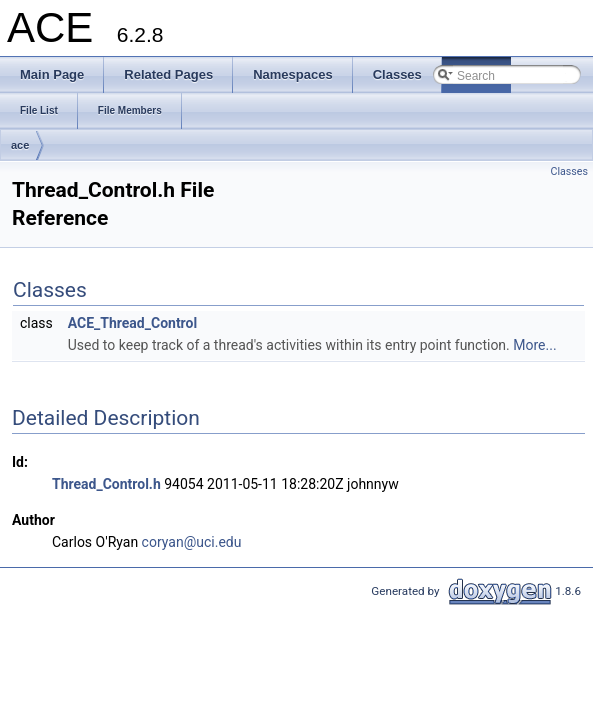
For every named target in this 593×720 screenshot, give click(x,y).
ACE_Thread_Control (132, 323)
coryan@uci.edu (192, 542)
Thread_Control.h (106, 484)
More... (534, 345)
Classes (569, 171)
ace (20, 145)
